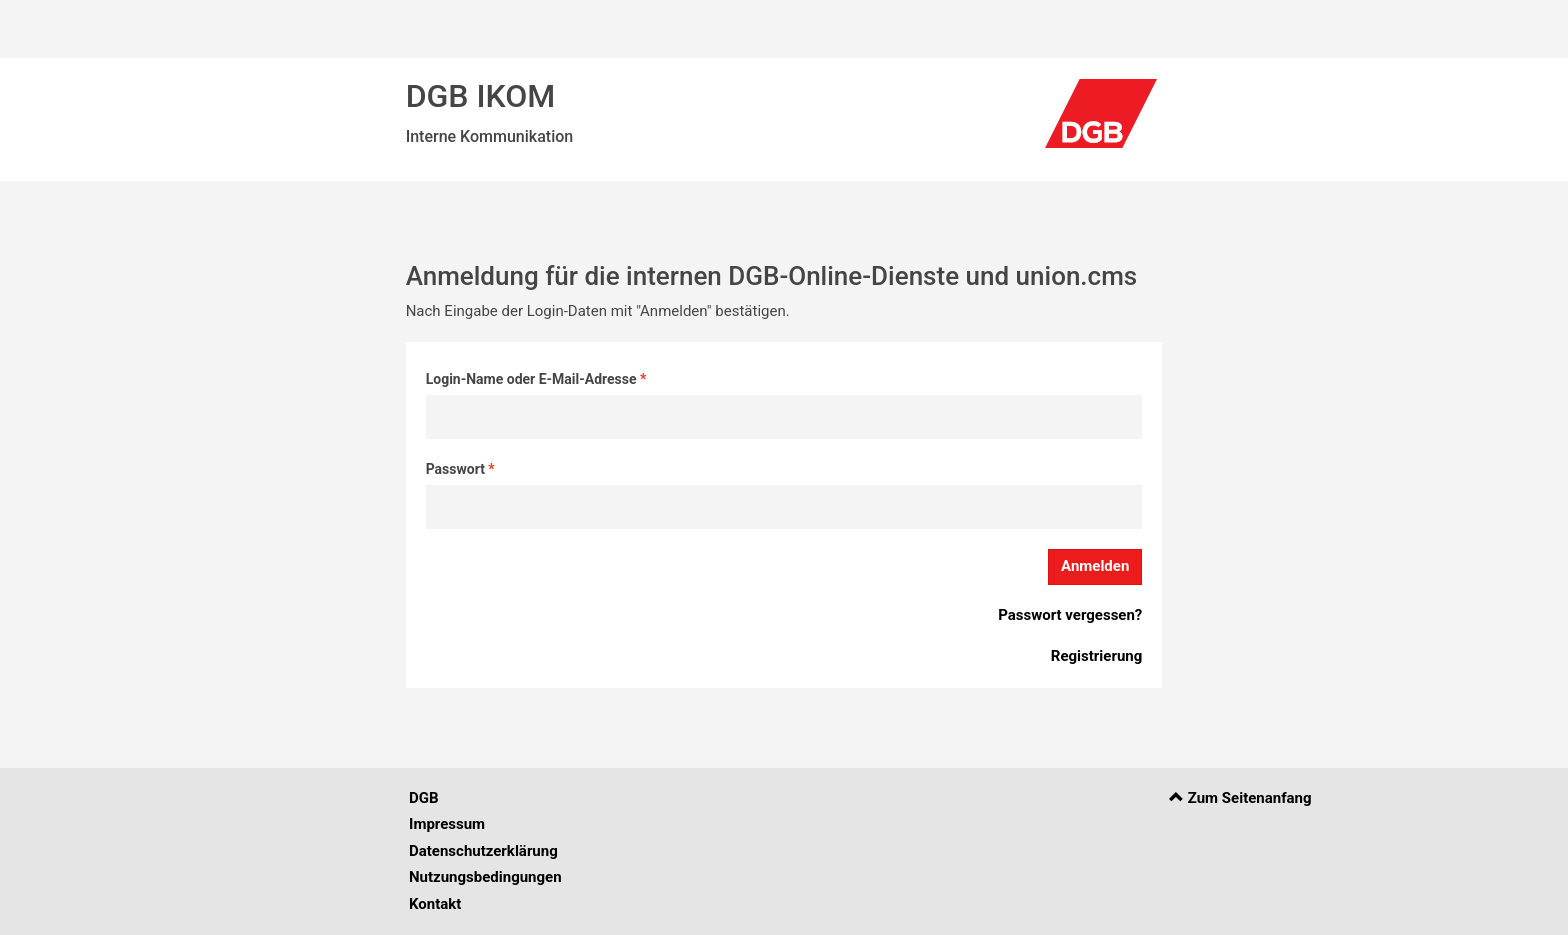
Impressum (447, 824)
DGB (424, 798)
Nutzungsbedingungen (485, 877)
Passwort (457, 469)
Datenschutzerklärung (483, 851)
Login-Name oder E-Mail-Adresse (533, 379)
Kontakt (435, 904)
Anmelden (1095, 566)
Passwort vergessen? (1070, 615)
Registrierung (1096, 656)
